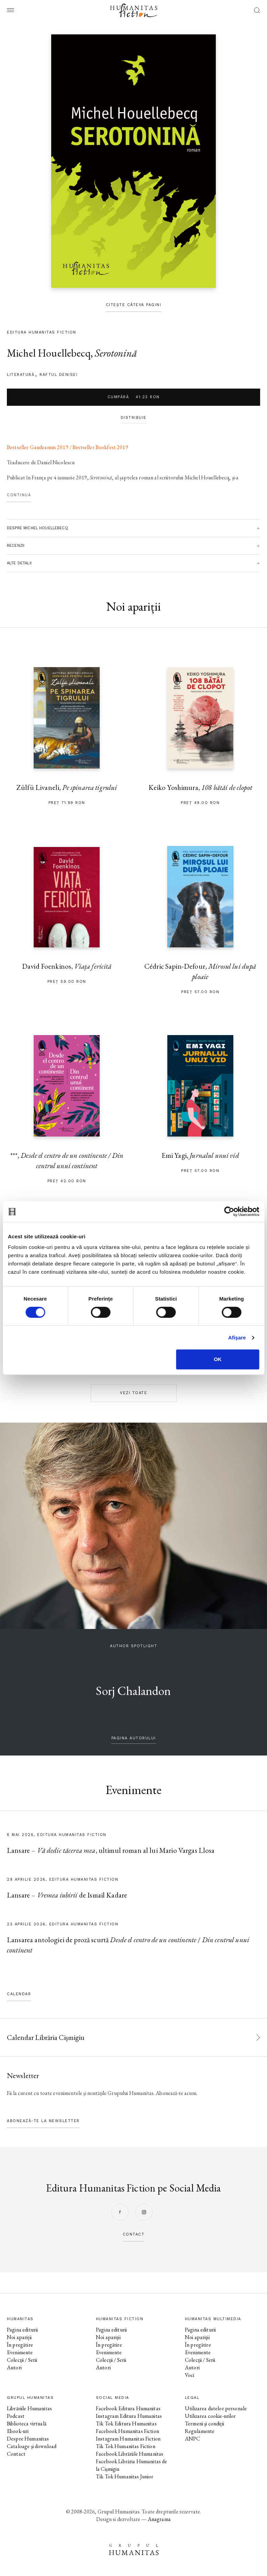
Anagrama (159, 2519)
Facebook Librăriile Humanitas (129, 2453)
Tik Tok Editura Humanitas (126, 2423)
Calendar (19, 1994)
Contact (16, 2453)
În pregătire (20, 2344)
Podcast (15, 2416)
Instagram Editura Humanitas (129, 2416)
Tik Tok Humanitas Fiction (125, 2446)
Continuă (19, 495)
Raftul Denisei (59, 374)
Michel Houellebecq (48, 353)
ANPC (192, 2438)
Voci (189, 2375)
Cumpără (134, 397)
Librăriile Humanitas (29, 2408)
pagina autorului (133, 1738)
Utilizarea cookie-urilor (210, 2416)
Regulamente (200, 2431)
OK (218, 1359)
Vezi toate (133, 1393)
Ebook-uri (18, 2431)
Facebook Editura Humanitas (128, 2408)
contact (134, 2234)
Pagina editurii (22, 2329)
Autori (14, 2367)
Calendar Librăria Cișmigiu (46, 2037)
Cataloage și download (31, 2446)
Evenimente (20, 2352)
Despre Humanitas (28, 2438)
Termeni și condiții (204, 2423)
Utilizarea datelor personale (216, 2408)
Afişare (237, 1337)
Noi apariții (19, 2337)
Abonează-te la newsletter (43, 2121)
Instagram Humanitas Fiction (128, 2438)
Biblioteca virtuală (26, 2423)
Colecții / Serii (22, 2359)
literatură (20, 374)
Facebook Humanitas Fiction (127, 2431)
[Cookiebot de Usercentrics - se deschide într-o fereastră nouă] (229, 1211)
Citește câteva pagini (134, 305)
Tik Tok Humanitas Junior (125, 2476)
